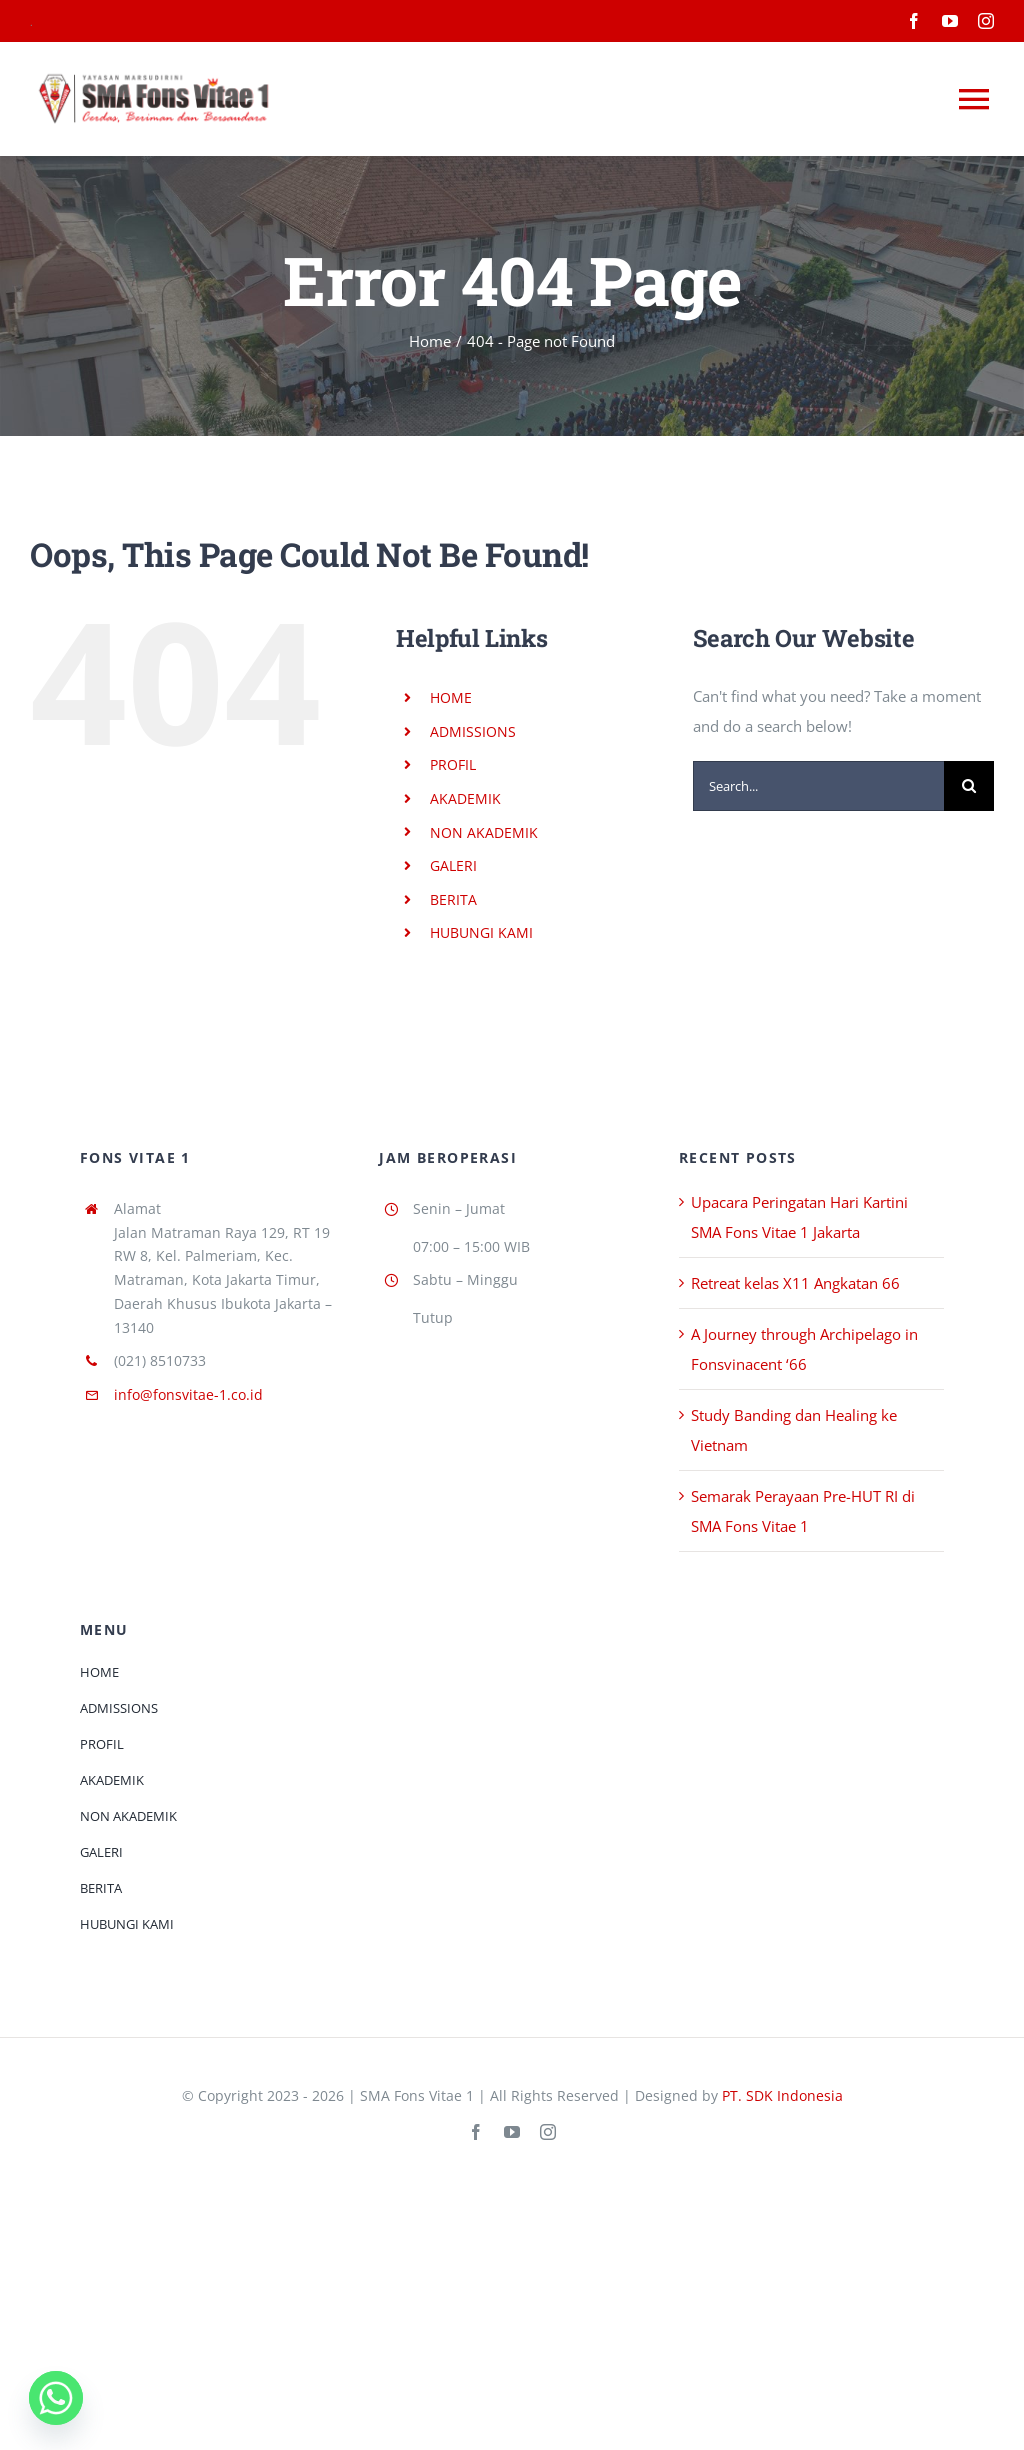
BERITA (453, 899)
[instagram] (986, 21)
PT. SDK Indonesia (782, 2095)
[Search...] (818, 786)
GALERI (453, 865)
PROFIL (453, 764)
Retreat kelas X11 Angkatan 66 (795, 1283)
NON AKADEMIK (484, 832)
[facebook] (914, 21)
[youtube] (950, 21)
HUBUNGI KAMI (481, 932)
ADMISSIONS (473, 731)
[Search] (969, 786)
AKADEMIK (465, 798)
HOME (451, 697)
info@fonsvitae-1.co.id (188, 1394)
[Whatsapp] (56, 2398)
